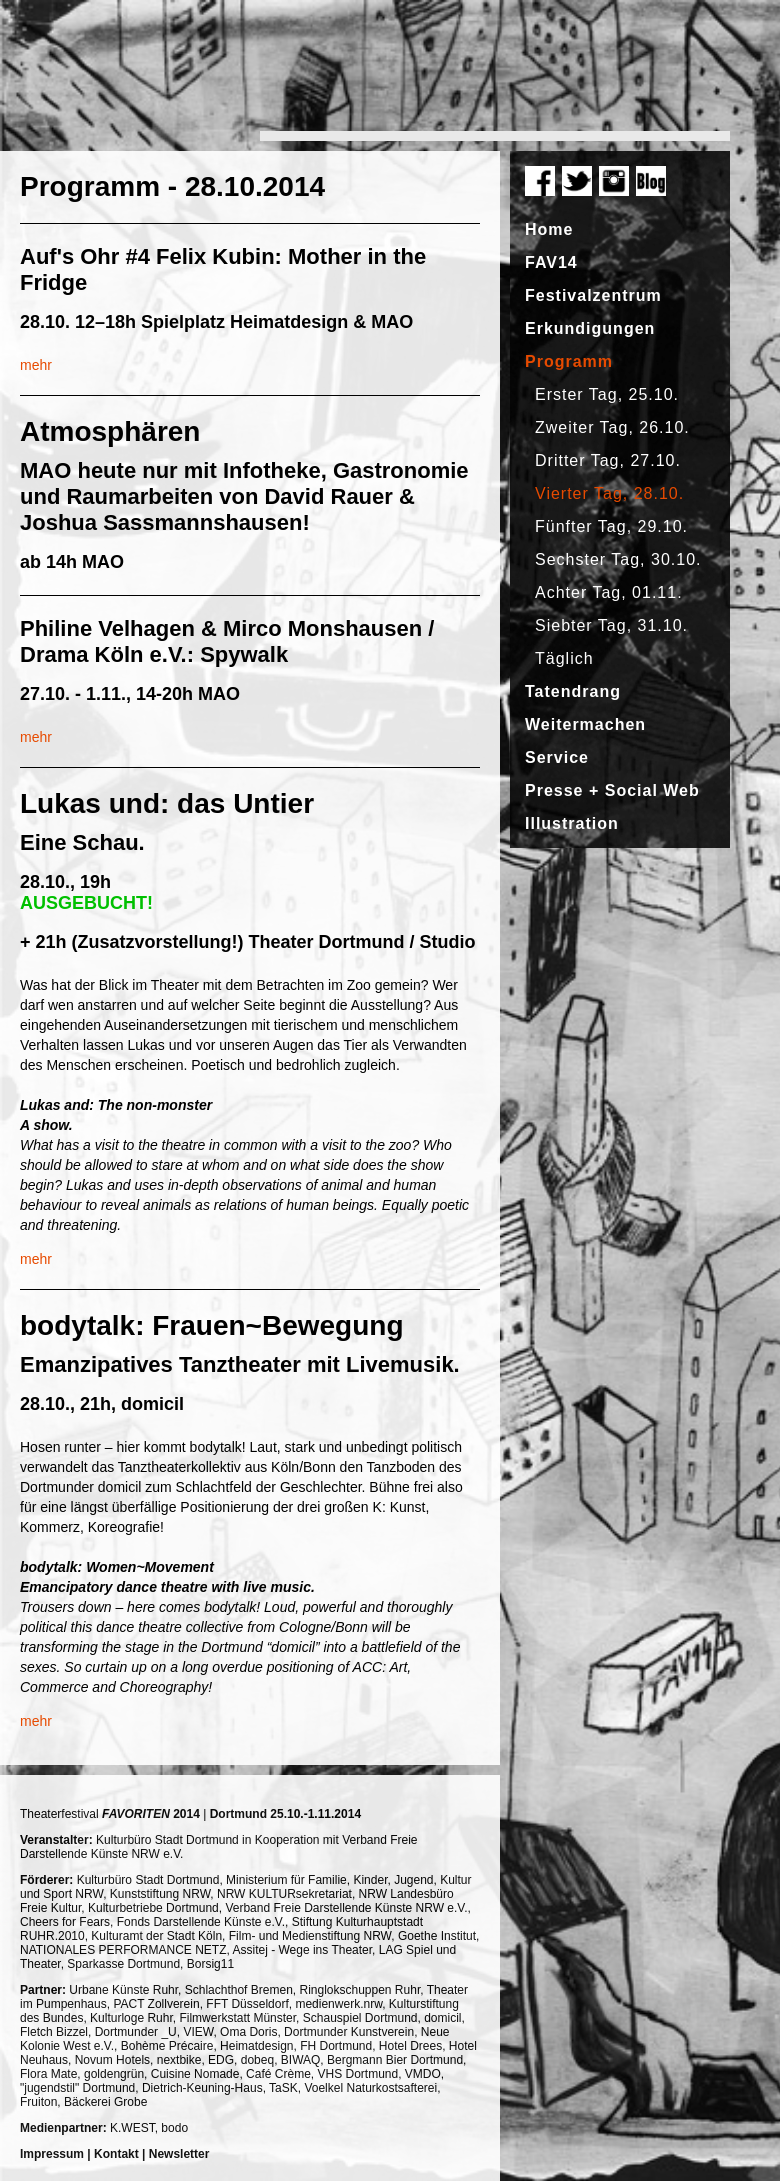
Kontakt (116, 2154)
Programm (569, 361)
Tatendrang (573, 691)
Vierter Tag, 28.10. (609, 493)
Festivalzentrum (593, 295)
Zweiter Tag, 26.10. (612, 427)
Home (549, 229)
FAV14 (551, 262)
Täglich (564, 658)
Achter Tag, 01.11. (609, 592)
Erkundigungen (590, 328)
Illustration (572, 823)
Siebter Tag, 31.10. (611, 625)
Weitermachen (585, 724)
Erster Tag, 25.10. (607, 394)
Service (557, 757)
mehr (36, 365)
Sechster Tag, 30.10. (618, 559)
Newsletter (179, 2154)
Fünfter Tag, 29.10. (611, 526)
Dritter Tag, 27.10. (608, 460)
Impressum (52, 2154)
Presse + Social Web (612, 790)
